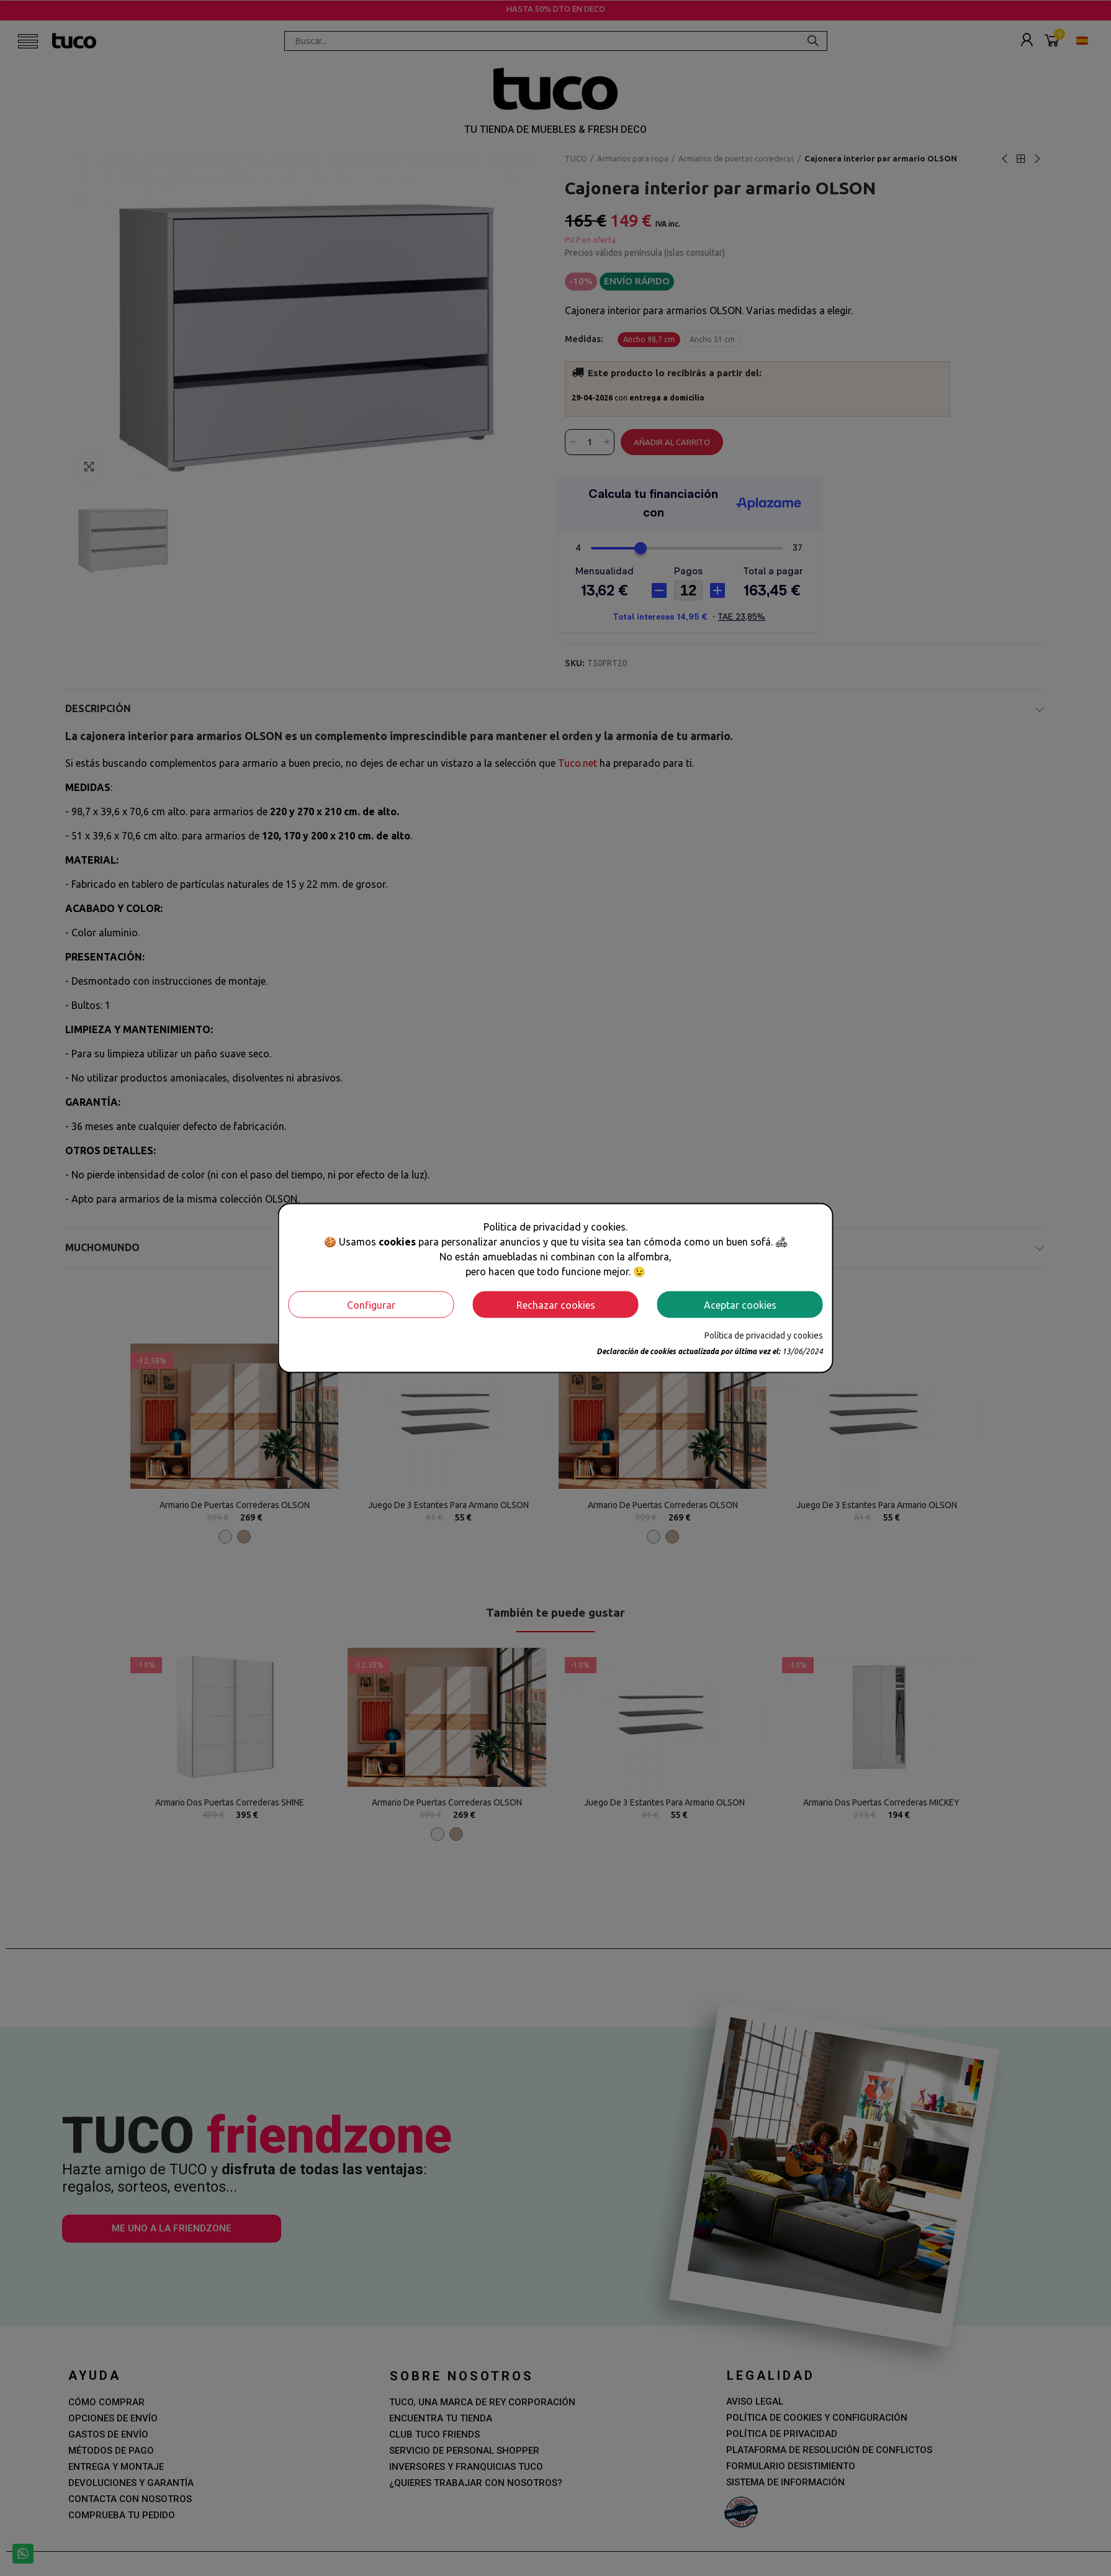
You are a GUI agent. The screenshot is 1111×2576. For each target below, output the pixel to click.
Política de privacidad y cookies (763, 1335)
